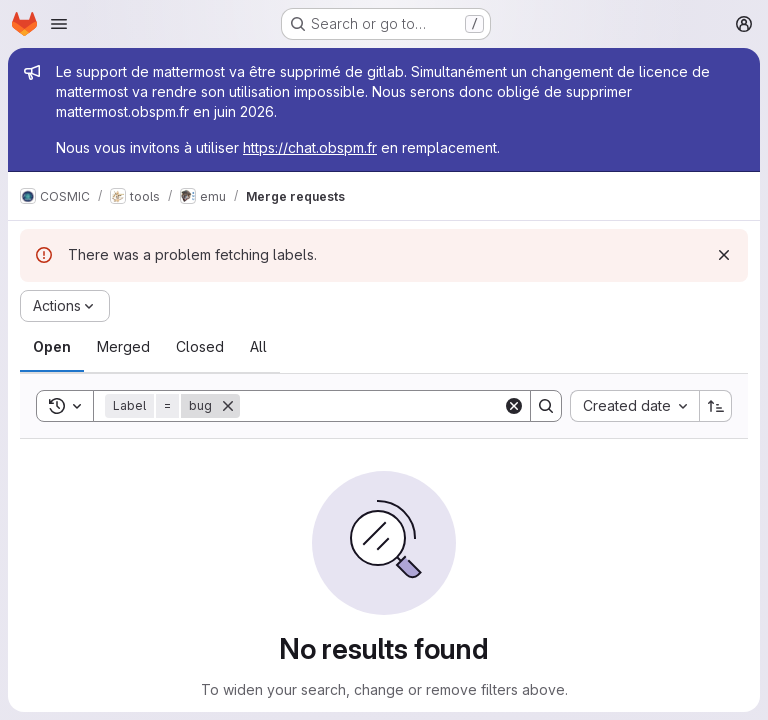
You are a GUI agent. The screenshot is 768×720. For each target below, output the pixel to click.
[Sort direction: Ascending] (716, 406)
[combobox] (634, 406)
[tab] (52, 347)
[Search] (371, 406)
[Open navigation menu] (59, 24)
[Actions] (65, 306)
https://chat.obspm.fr (310, 147)
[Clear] (514, 406)
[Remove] (228, 406)
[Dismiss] (724, 255)
